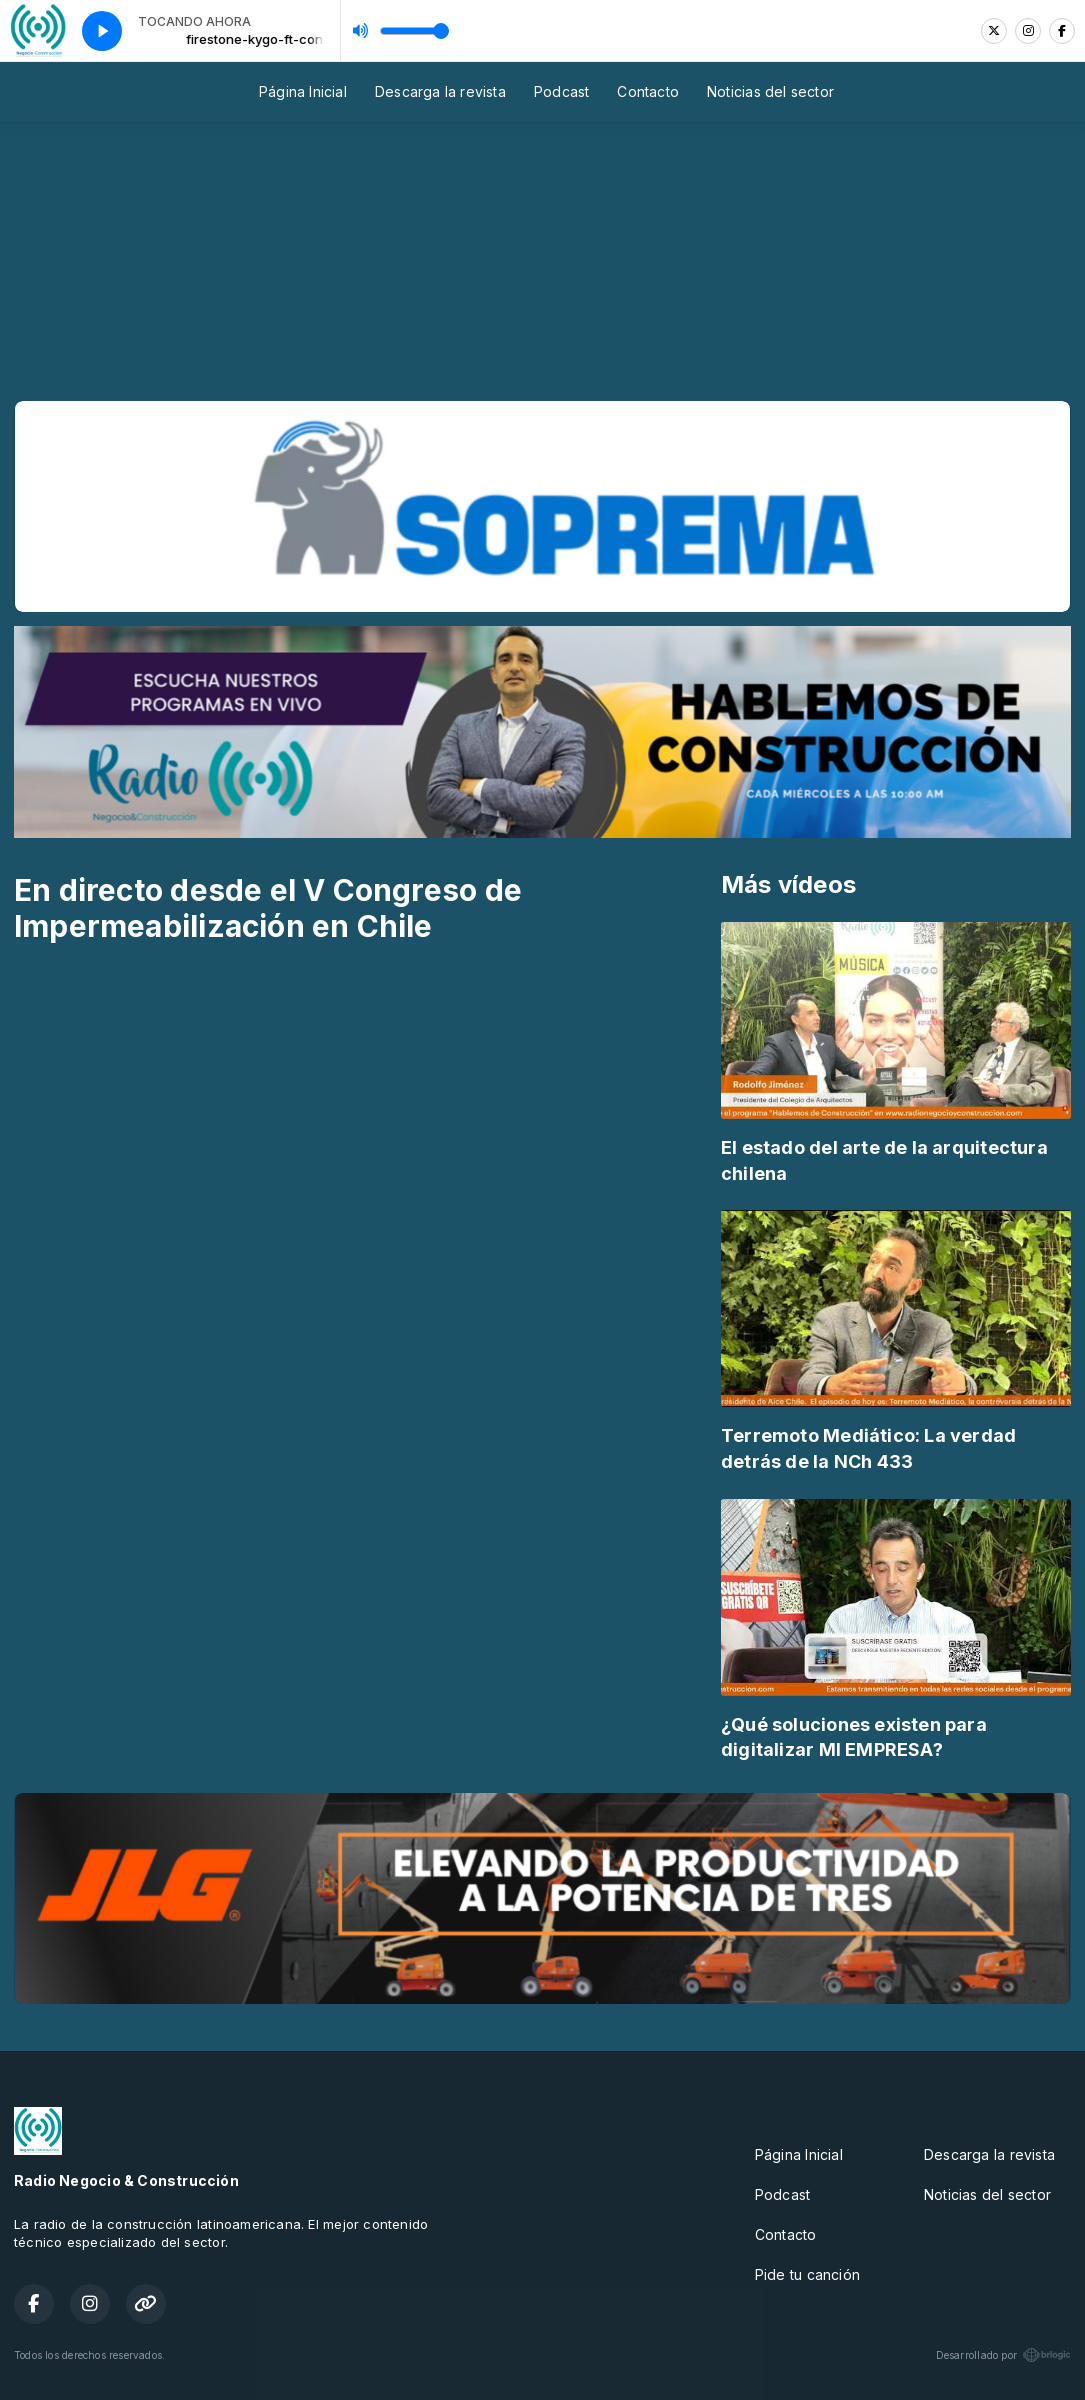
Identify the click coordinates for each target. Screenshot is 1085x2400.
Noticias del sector (770, 91)
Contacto (648, 91)
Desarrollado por (1003, 2355)
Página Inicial (303, 91)
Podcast (561, 91)
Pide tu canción (807, 2274)
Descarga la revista (440, 91)
